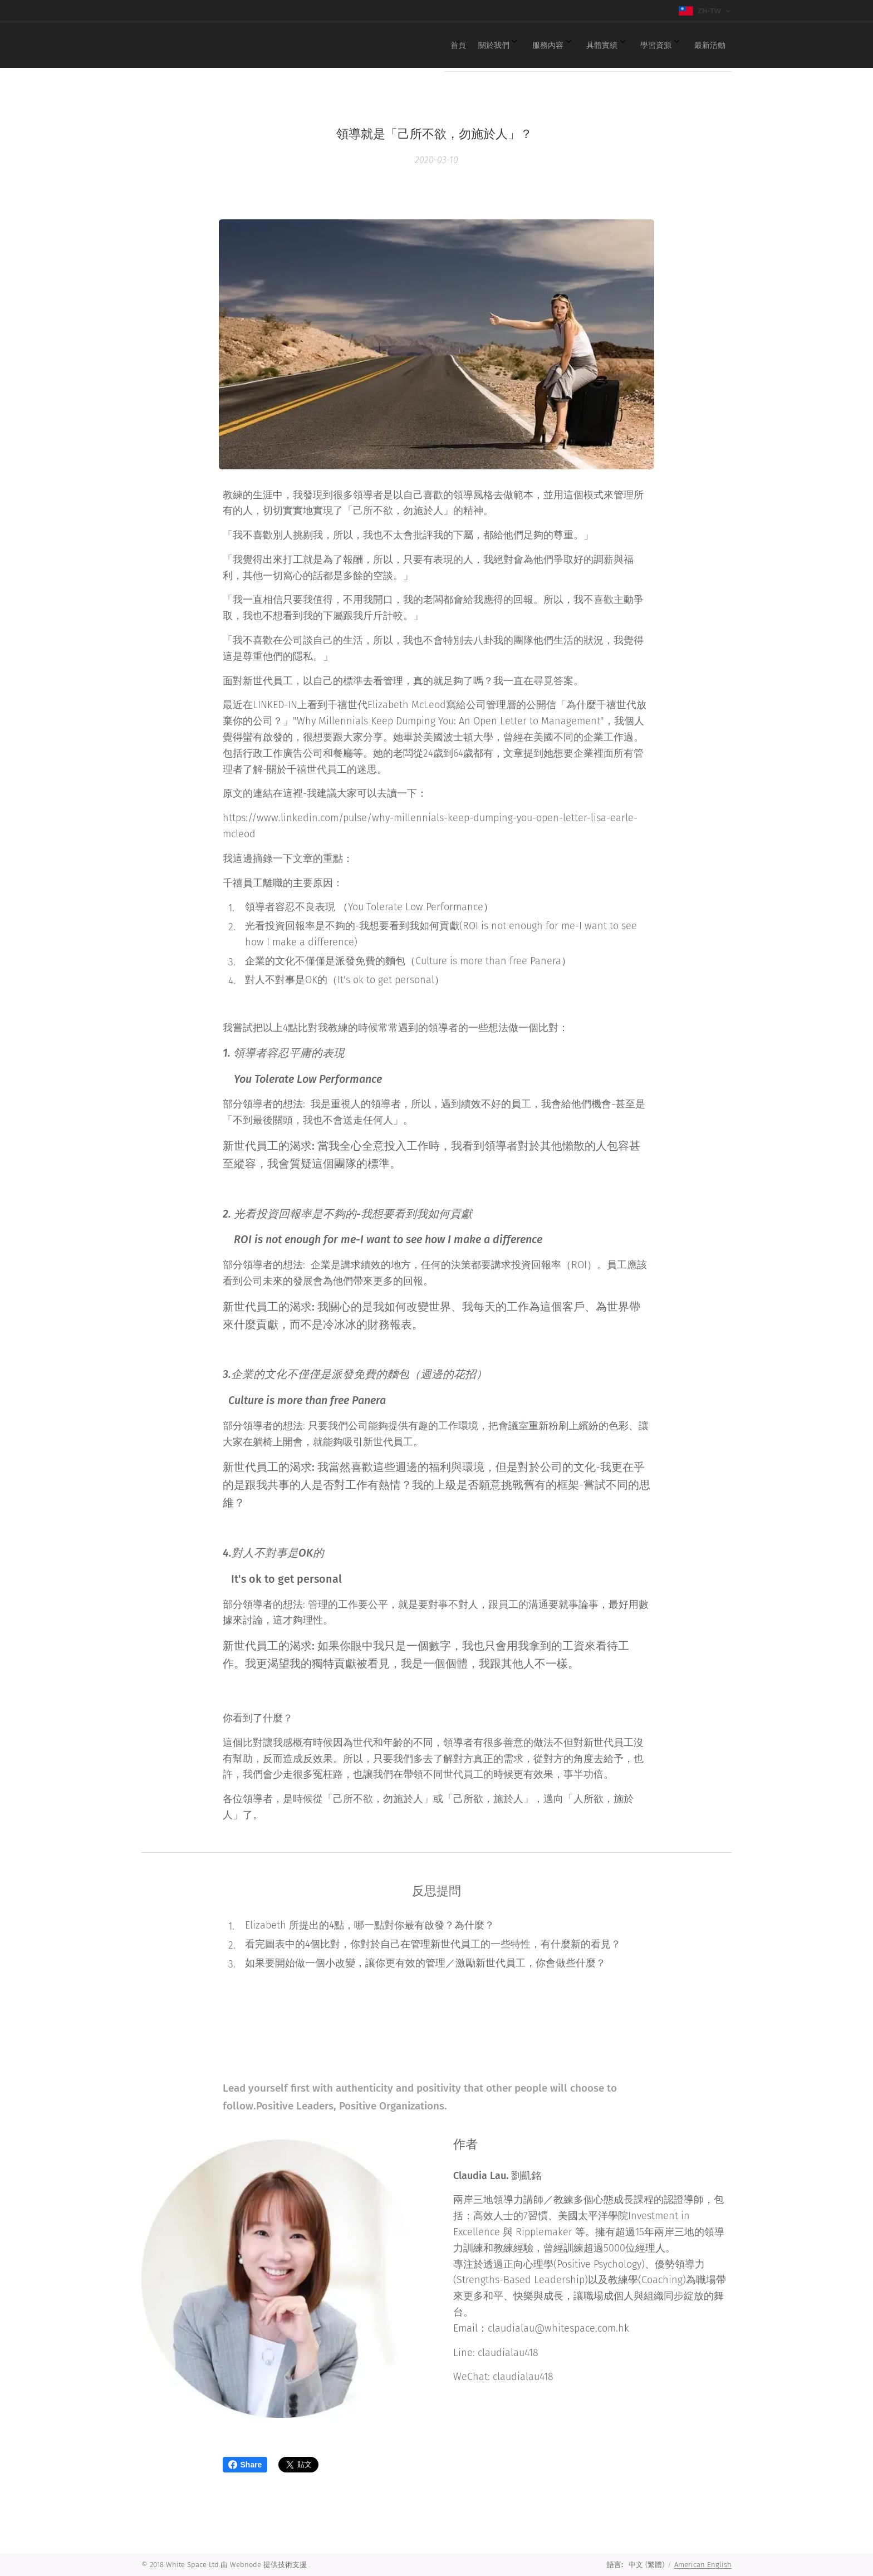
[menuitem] (590, 45)
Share (245, 2464)
